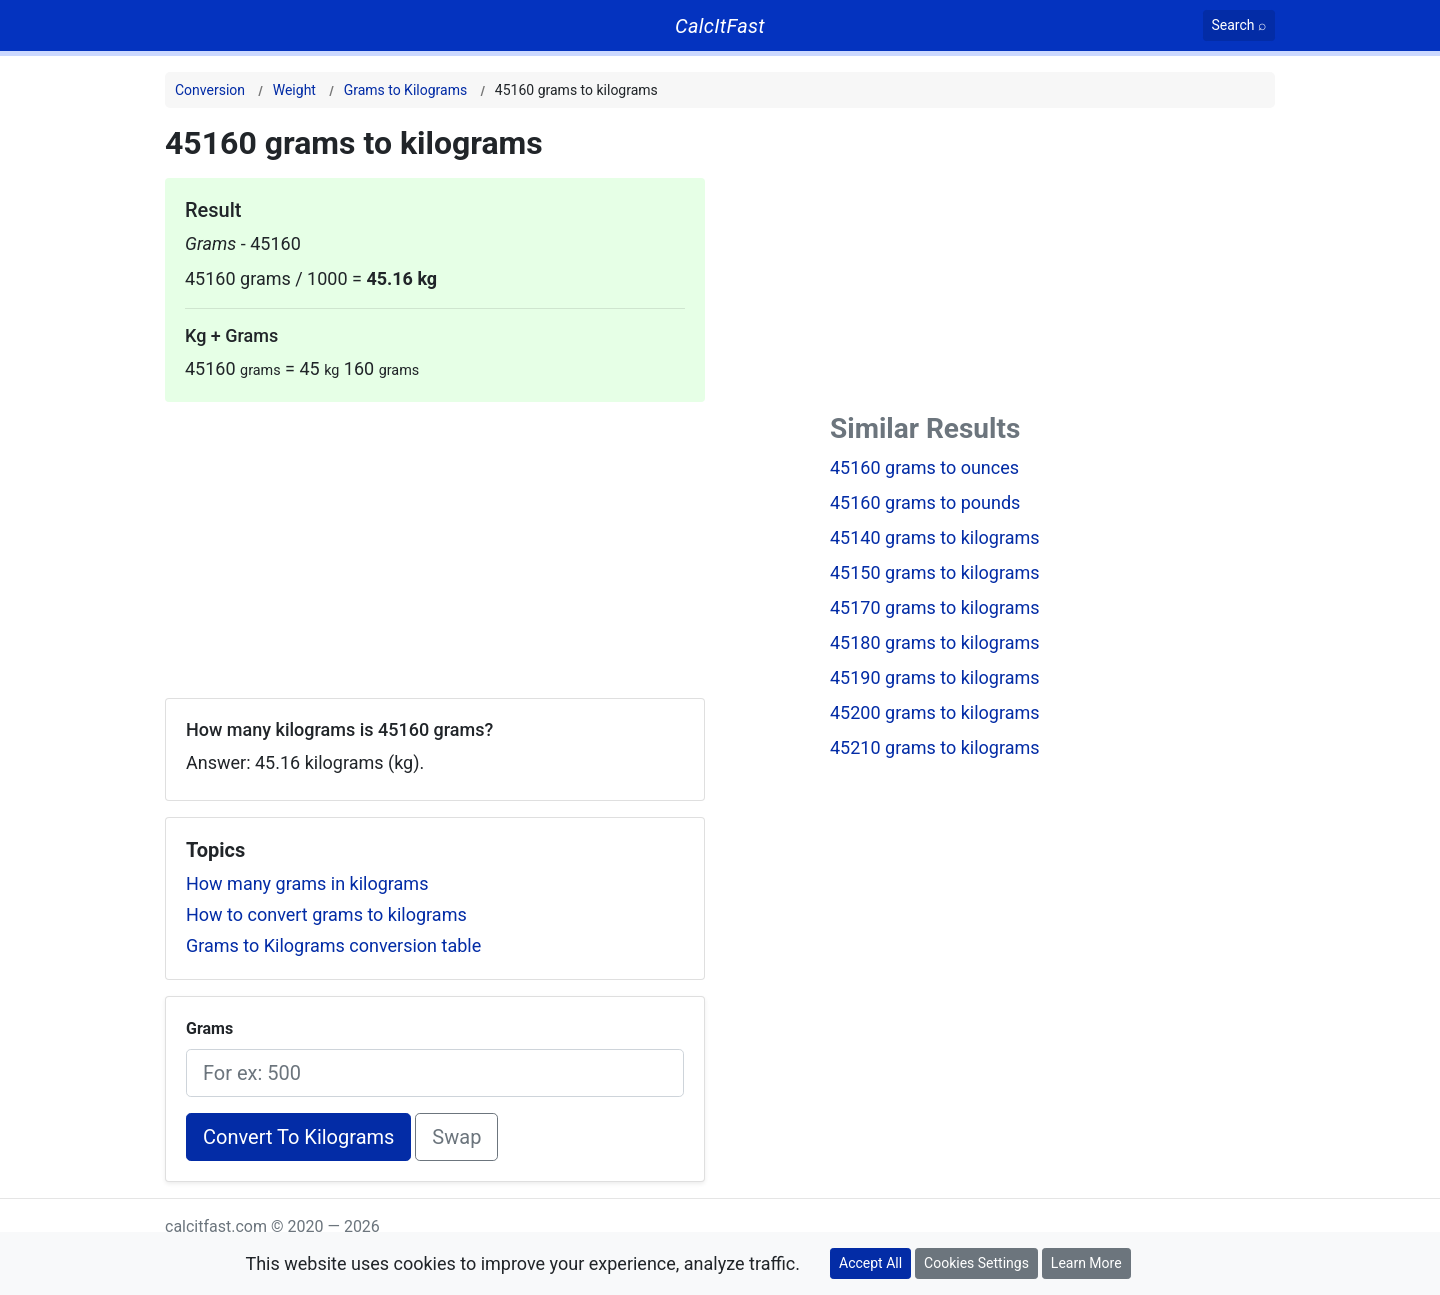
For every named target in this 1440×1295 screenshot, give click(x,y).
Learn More (1086, 1263)
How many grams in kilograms (307, 883)
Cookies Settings (976, 1263)
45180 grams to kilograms (935, 642)
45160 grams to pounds (925, 502)
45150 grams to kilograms (935, 572)
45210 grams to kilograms (935, 747)
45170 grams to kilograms (935, 607)
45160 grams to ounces (924, 467)
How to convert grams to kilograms (326, 914)
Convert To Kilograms (298, 1137)
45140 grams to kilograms (935, 537)
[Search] (1239, 25)
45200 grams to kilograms (935, 712)
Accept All (870, 1263)
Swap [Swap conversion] (456, 1137)
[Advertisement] (435, 542)
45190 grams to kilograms (935, 677)
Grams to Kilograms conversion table (333, 945)
